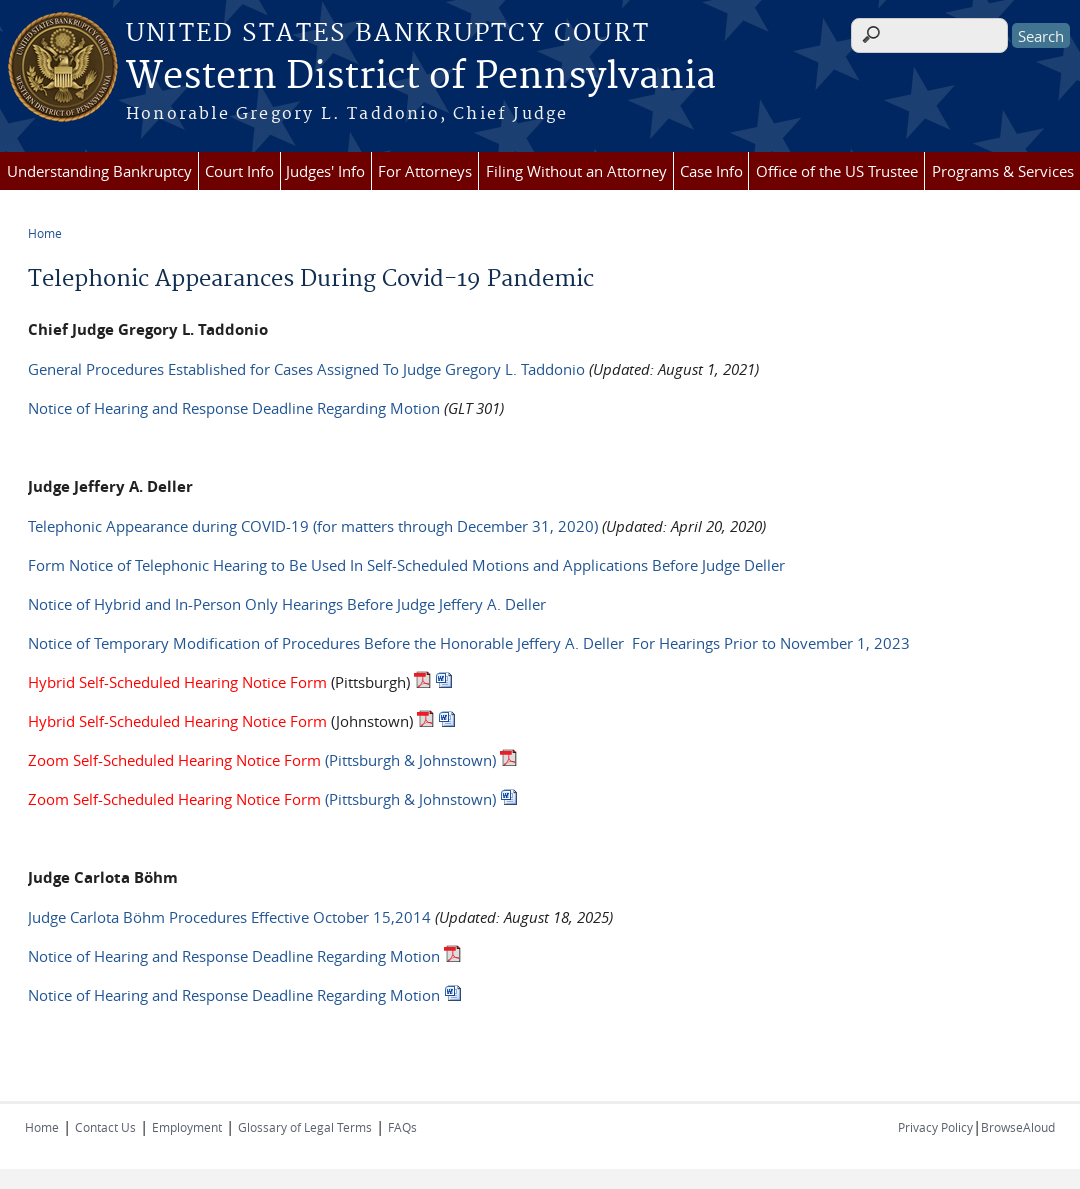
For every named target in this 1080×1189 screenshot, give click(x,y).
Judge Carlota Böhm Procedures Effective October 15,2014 (229, 917)
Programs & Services (1003, 171)
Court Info (239, 171)
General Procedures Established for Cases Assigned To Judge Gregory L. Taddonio (306, 369)
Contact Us (105, 1127)
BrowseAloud (1018, 1127)
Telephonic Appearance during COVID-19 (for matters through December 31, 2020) (313, 526)
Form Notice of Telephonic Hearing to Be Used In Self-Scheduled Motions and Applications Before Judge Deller (406, 565)
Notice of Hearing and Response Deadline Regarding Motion (234, 408)
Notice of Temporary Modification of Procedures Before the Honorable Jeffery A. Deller (326, 643)
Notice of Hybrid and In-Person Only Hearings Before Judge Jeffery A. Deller (287, 604)
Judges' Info (325, 171)
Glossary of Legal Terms (305, 1127)
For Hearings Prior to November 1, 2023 (769, 643)
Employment (187, 1127)
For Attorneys (425, 171)
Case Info (711, 171)
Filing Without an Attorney (576, 171)
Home (45, 233)
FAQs (402, 1127)
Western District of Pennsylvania (421, 77)
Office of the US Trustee (837, 171)
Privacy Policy (935, 1127)
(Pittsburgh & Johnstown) (262, 760)
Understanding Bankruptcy (99, 171)
